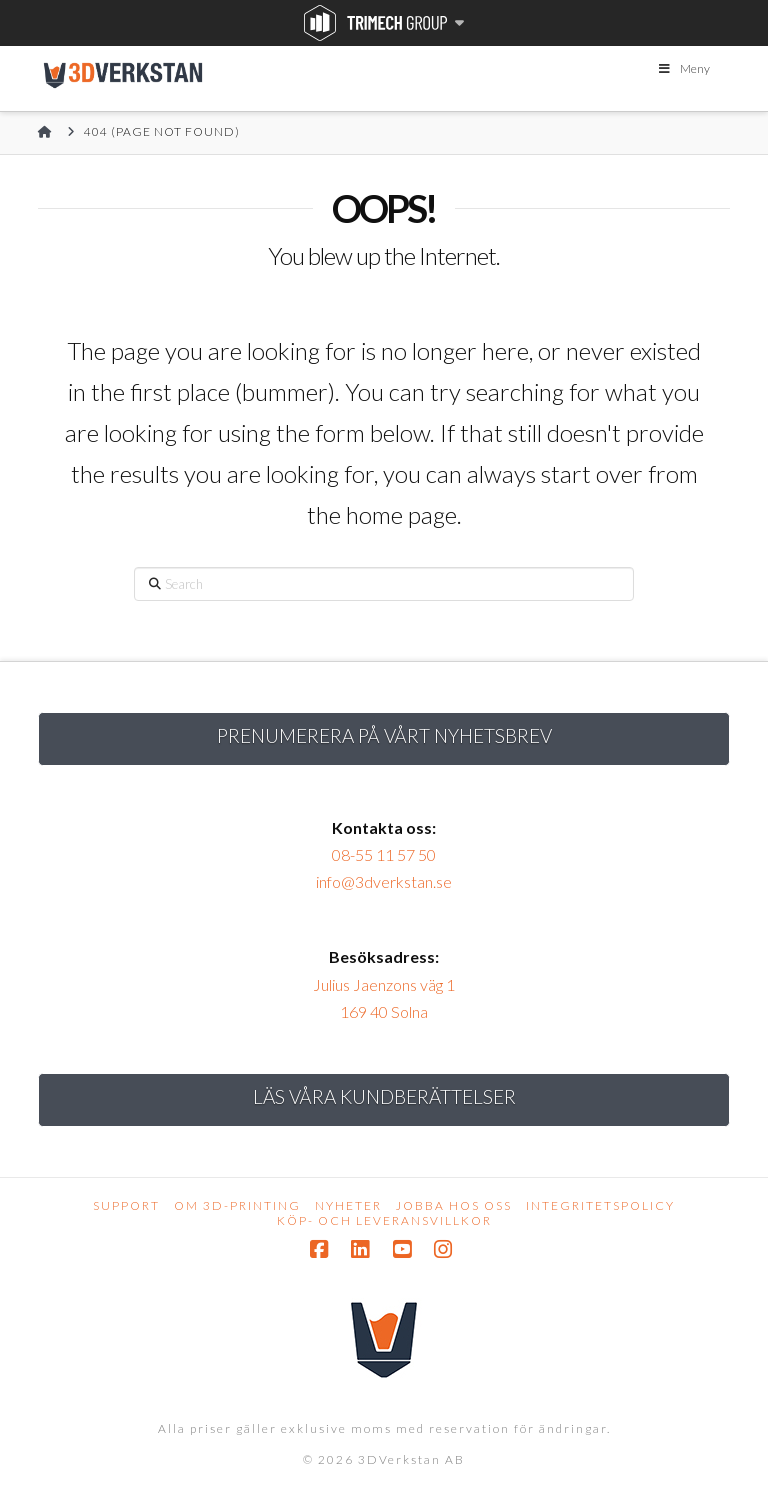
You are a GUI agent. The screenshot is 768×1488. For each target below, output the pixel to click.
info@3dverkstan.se (384, 881)
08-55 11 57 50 (384, 854)
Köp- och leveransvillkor (384, 1220)
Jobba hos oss (454, 1205)
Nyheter (348, 1205)
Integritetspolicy (600, 1205)
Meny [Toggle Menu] (683, 68)
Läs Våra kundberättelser (384, 1096)
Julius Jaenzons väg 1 (384, 984)
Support (126, 1205)
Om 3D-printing (237, 1205)
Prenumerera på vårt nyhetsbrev (384, 735)
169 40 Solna (384, 1011)
